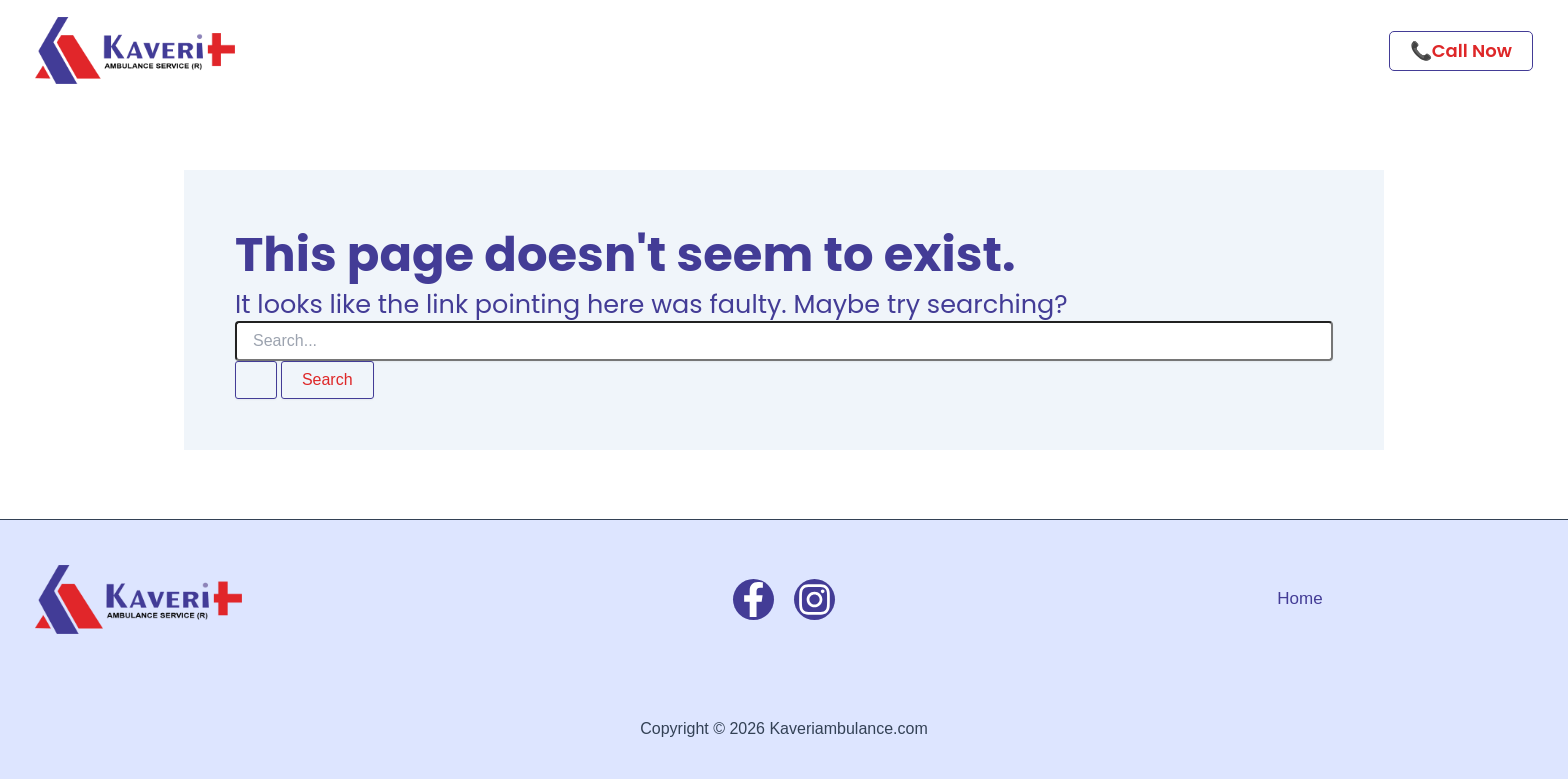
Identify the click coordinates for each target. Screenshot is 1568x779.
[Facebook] (753, 599)
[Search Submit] (256, 380)
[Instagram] (814, 599)
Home (1299, 598)
